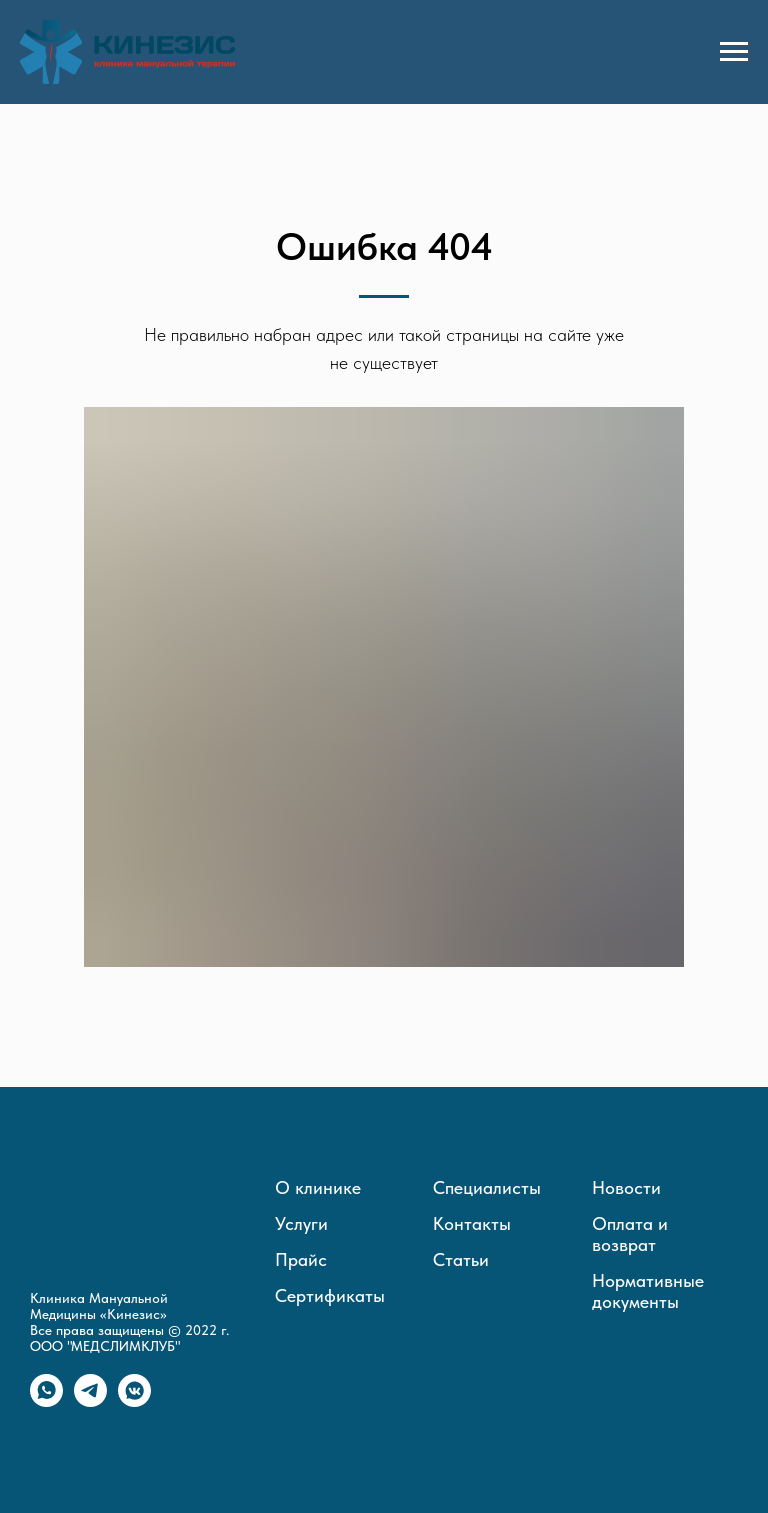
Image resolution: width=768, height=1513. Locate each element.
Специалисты (487, 1187)
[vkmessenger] (134, 1401)
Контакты (472, 1223)
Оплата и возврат (630, 1234)
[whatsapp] (46, 1401)
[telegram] (90, 1401)
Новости (626, 1187)
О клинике (318, 1187)
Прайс (301, 1259)
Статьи (461, 1259)
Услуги (301, 1223)
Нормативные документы (648, 1291)
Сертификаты (330, 1295)
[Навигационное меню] (734, 52)
